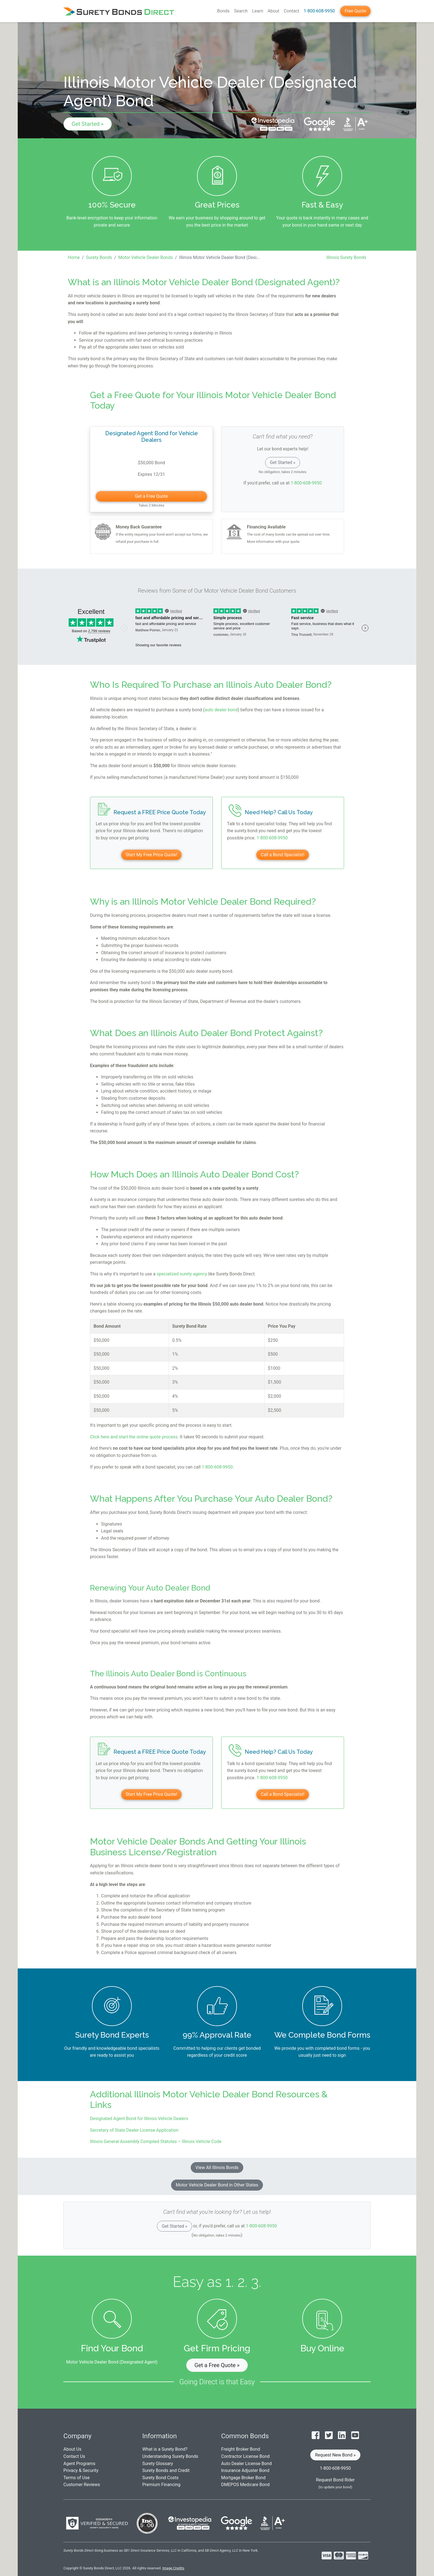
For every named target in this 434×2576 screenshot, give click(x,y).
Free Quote (355, 11)
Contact (291, 11)
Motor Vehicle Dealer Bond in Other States (217, 2185)
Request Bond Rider (335, 2479)
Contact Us (74, 2456)
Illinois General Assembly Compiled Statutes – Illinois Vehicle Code (155, 2141)
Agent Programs (79, 2463)
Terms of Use (76, 2477)
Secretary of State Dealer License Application (134, 2130)
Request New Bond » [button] (335, 2455)
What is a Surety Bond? (164, 2449)
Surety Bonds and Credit (166, 2470)
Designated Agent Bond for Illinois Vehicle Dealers (139, 2118)
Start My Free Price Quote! (151, 854)
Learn (257, 11)
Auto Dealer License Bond (246, 2463)
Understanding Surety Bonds (170, 2456)
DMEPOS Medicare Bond (245, 2484)
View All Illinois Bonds (217, 2167)
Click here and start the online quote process (133, 1436)
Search (241, 11)
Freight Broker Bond (240, 2449)
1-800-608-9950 (319, 11)
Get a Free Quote (151, 496)
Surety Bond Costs (160, 2477)
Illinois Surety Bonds (346, 257)
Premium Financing (161, 2484)
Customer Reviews (81, 2484)
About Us (72, 2449)
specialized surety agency (182, 1274)
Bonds (223, 11)
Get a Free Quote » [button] (217, 2365)
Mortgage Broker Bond (243, 2477)
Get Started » (88, 124)
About (274, 11)
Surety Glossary (157, 2463)
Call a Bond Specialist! (282, 854)
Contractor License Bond (245, 2456)
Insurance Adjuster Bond (245, 2470)
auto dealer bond (221, 709)
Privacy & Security (81, 2470)
